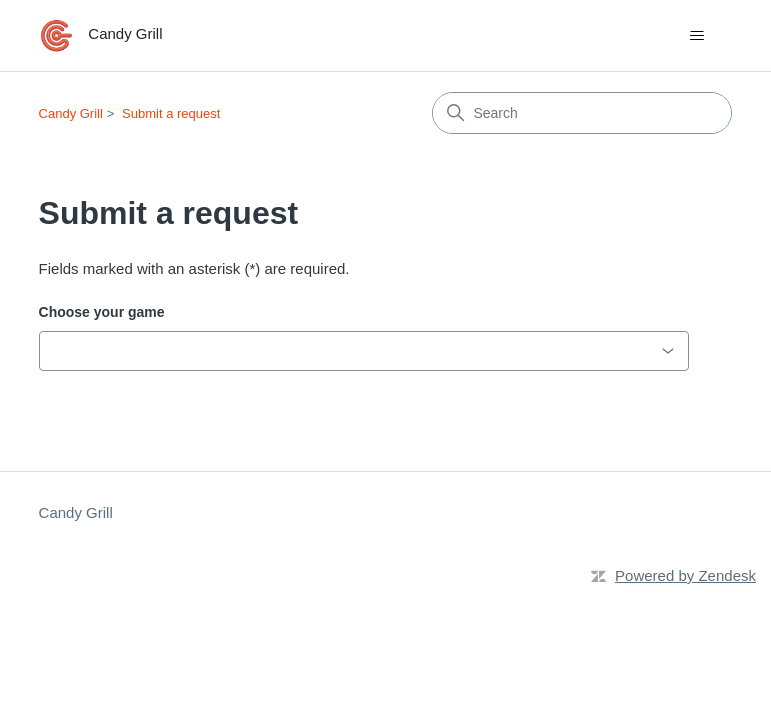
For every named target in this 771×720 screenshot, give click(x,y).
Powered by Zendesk (685, 575)
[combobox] (364, 351)
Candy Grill (71, 113)
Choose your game (102, 312)
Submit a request (171, 113)
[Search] (582, 113)
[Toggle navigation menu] (696, 36)
